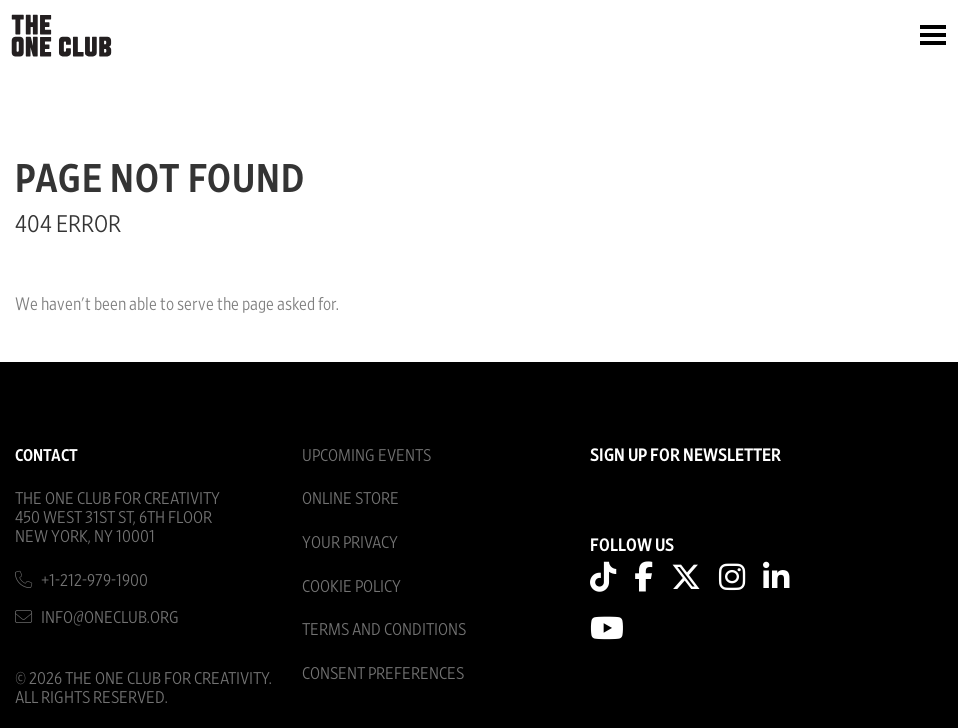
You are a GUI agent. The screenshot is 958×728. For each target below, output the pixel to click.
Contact (46, 455)
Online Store (350, 498)
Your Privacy (350, 542)
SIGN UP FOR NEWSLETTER (685, 456)
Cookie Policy (351, 586)
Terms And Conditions (384, 629)
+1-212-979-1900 (94, 580)
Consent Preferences (383, 673)
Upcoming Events (366, 455)
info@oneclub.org (110, 617)
